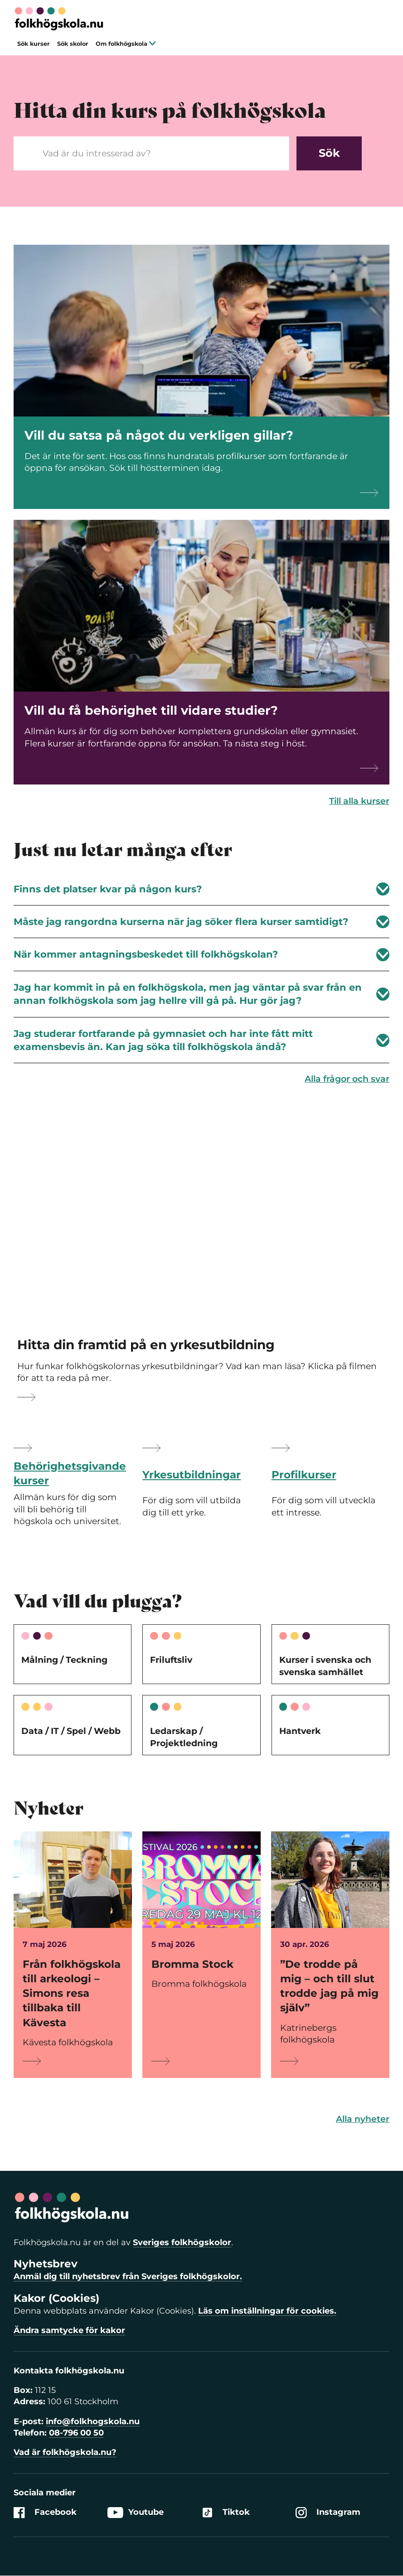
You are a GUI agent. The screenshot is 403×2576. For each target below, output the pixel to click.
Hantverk (300, 1731)
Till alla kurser (359, 801)
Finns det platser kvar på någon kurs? (201, 889)
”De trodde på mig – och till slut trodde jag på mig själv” (329, 1986)
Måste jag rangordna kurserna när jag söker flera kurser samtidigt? (201, 922)
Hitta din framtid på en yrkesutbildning (146, 1344)
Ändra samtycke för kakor (69, 2330)
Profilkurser (304, 1474)
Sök (329, 153)
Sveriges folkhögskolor (182, 2242)
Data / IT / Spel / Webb (71, 1731)
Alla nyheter (362, 2119)
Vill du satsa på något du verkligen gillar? (158, 435)
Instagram (328, 2512)
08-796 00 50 (76, 2433)
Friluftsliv (171, 1660)
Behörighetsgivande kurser (70, 1473)
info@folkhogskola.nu (93, 2421)
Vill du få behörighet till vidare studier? (151, 710)
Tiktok (226, 2512)
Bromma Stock (192, 1964)
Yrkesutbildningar (191, 1474)
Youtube (135, 2512)
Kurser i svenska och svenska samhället (325, 1666)
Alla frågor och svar (347, 1079)
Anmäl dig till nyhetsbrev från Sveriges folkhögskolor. (128, 2276)
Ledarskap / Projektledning (184, 1737)
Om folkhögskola (126, 43)
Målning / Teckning (64, 1660)
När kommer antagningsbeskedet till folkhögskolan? (201, 954)
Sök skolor (72, 43)
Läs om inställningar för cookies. (267, 2311)
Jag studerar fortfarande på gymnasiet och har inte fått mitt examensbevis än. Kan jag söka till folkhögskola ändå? (201, 1040)
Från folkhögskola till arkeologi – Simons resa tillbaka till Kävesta (72, 1993)
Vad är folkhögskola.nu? (65, 2452)
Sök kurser (33, 43)
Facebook (45, 2512)
